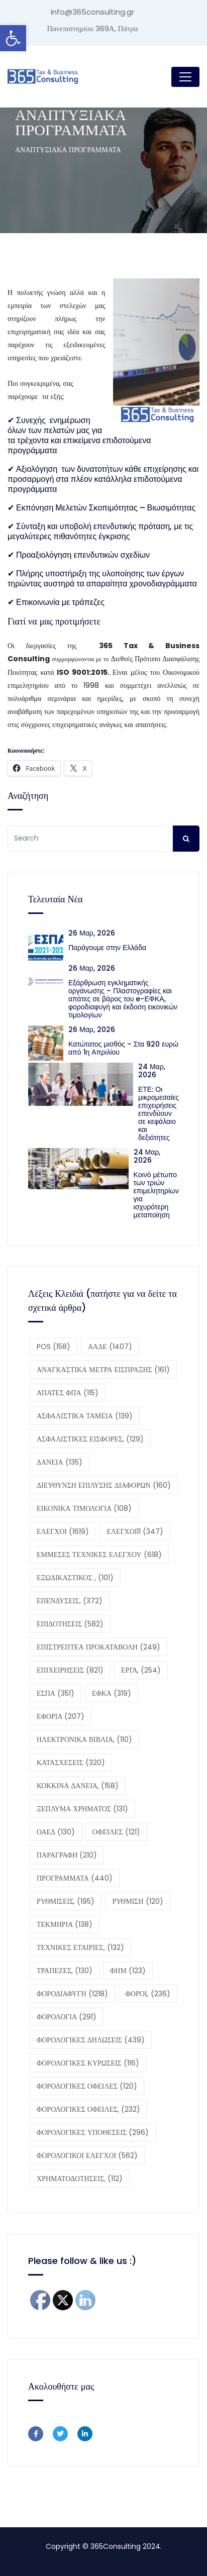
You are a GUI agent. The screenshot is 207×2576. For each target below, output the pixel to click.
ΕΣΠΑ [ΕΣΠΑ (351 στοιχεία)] (55, 1693)
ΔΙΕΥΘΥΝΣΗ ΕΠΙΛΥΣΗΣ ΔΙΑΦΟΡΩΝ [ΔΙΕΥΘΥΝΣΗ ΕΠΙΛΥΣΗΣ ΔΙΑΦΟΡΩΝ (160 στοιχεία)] (104, 1485)
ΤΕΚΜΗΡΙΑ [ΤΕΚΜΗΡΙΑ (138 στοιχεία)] (64, 1924)
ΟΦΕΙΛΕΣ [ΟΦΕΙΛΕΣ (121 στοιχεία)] (116, 1832)
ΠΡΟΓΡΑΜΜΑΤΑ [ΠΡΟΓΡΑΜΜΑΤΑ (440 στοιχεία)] (75, 1878)
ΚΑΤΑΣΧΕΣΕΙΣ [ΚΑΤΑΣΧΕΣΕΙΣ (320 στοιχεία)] (71, 1763)
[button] (13, 38)
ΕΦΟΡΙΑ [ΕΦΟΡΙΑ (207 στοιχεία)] (60, 1716)
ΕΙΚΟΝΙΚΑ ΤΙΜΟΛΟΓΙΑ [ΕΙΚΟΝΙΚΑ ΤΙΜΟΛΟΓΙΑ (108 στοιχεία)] (84, 1508)
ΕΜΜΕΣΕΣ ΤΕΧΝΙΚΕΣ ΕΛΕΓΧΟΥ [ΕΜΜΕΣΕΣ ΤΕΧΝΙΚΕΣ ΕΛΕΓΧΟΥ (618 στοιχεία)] (99, 1555)
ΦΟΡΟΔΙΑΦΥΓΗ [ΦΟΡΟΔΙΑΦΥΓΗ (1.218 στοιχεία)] (72, 1994)
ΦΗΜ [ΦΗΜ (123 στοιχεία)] (128, 1971)
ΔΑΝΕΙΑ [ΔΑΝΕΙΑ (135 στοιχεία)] (59, 1462)
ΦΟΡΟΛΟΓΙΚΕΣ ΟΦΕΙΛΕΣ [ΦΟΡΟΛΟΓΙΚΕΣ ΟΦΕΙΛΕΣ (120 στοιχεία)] (87, 2086)
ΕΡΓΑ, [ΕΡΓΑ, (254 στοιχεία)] (141, 1670)
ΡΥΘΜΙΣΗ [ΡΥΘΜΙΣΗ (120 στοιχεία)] (137, 1901)
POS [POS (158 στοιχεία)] (53, 1347)
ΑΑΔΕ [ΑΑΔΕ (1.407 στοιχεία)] (110, 1347)
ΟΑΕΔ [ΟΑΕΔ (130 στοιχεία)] (56, 1832)
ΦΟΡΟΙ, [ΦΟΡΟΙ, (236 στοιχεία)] (148, 1994)
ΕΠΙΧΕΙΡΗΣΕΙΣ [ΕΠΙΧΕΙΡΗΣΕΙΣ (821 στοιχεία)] (70, 1670)
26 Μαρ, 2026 (91, 933)
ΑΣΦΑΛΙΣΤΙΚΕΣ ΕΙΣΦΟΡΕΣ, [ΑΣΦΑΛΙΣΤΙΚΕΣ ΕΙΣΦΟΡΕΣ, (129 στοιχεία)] (90, 1439)
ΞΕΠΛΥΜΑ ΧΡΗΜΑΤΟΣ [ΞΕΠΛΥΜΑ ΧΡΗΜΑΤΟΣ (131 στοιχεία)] (82, 1809)
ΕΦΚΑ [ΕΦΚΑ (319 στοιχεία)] (111, 1693)
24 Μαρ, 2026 (151, 1071)
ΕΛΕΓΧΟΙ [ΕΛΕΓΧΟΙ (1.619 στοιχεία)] (63, 1531)
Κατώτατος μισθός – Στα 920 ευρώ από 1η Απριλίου (123, 1048)
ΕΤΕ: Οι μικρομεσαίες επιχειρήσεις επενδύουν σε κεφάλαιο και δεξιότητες (158, 1113)
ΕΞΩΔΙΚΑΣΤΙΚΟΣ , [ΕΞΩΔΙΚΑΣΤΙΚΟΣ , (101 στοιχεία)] (75, 1578)
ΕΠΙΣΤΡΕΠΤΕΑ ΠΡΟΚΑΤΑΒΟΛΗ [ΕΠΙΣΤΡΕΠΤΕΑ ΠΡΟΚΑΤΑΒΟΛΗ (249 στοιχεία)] (98, 1647)
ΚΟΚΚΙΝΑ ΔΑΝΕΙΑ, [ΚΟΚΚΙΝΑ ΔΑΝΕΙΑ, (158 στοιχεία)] (78, 1786)
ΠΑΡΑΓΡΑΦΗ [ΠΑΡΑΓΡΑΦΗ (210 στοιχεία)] (67, 1855)
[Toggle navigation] (185, 77)
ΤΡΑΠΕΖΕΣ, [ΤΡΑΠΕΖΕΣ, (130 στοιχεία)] (64, 1971)
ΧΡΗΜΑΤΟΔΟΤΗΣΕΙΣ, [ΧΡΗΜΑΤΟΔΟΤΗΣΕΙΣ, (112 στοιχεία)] (80, 2179)
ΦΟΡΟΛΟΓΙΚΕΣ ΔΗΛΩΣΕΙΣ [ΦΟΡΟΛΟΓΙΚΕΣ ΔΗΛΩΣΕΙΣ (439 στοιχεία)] (91, 2040)
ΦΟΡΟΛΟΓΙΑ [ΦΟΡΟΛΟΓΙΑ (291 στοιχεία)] (66, 2017)
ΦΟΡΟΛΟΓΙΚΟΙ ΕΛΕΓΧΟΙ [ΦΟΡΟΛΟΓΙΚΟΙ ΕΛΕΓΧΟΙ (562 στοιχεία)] (87, 2155)
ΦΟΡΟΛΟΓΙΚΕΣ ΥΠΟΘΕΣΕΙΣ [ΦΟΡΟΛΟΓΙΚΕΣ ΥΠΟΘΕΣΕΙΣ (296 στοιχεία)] (93, 2132)
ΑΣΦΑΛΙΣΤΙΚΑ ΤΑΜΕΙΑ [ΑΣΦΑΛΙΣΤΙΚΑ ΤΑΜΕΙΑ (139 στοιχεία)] (85, 1416)
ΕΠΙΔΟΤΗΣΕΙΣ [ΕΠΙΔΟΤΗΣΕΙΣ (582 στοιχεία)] (70, 1624)
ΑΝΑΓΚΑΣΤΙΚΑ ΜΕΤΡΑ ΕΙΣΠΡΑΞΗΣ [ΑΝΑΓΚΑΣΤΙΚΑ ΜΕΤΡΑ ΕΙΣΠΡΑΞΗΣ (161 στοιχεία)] (103, 1370)
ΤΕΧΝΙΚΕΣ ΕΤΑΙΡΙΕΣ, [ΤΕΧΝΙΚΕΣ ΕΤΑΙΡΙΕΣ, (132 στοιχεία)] (80, 1947)
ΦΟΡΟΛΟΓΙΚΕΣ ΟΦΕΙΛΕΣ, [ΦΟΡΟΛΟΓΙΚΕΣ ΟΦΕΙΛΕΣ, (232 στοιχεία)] (88, 2109)
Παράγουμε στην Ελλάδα (109, 948)
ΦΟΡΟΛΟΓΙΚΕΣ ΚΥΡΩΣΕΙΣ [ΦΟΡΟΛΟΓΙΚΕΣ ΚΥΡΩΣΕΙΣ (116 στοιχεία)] (88, 2063)
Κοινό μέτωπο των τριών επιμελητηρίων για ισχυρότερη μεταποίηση (156, 1195)
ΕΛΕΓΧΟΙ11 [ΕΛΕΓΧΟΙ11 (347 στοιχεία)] (135, 1531)
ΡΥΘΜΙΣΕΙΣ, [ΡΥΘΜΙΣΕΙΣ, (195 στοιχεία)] (65, 1901)
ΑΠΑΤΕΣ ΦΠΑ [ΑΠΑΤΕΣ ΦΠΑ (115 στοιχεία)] (67, 1393)
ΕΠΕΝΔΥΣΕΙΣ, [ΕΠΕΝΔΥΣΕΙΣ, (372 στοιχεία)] (69, 1601)
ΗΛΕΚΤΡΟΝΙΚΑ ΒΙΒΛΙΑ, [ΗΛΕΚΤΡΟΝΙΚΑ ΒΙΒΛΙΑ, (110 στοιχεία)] (84, 1739)
